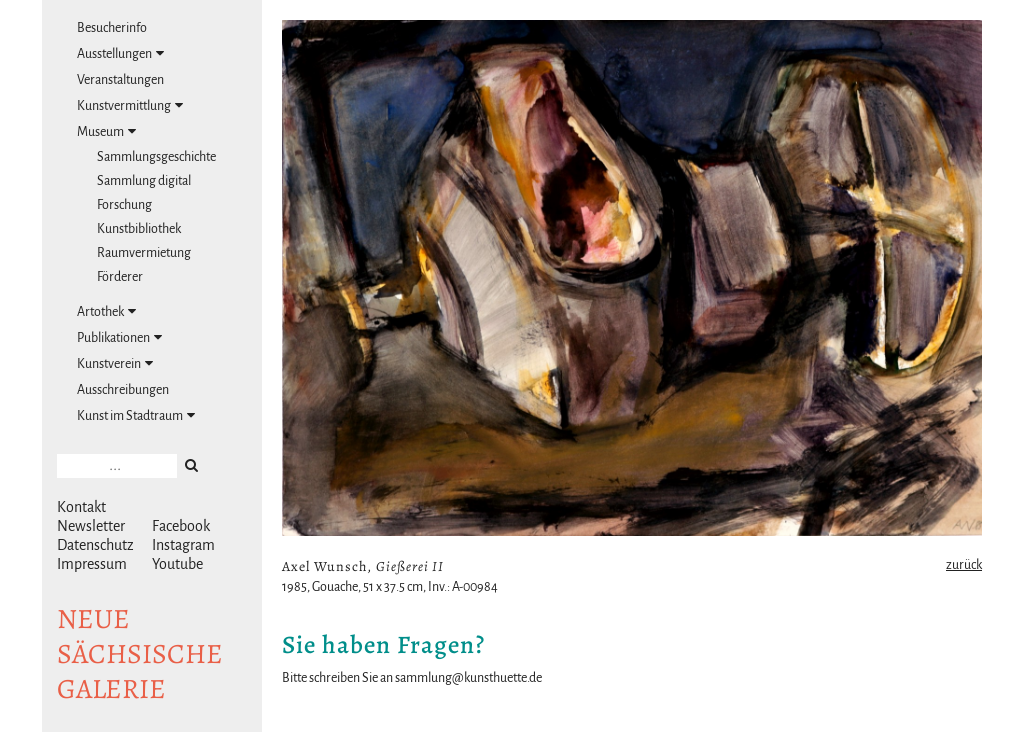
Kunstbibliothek (139, 229)
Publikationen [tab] (119, 337)
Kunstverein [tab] (115, 363)
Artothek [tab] (106, 311)
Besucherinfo (112, 28)
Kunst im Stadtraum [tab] (136, 415)
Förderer (120, 277)
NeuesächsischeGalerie (140, 654)
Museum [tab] (106, 131)
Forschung (124, 205)
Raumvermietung (144, 253)
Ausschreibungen (123, 390)
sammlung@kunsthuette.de (468, 678)
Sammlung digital (144, 181)
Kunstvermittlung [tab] (130, 105)
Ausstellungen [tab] (120, 53)
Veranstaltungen (120, 80)
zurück (964, 565)
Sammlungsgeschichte (156, 157)
